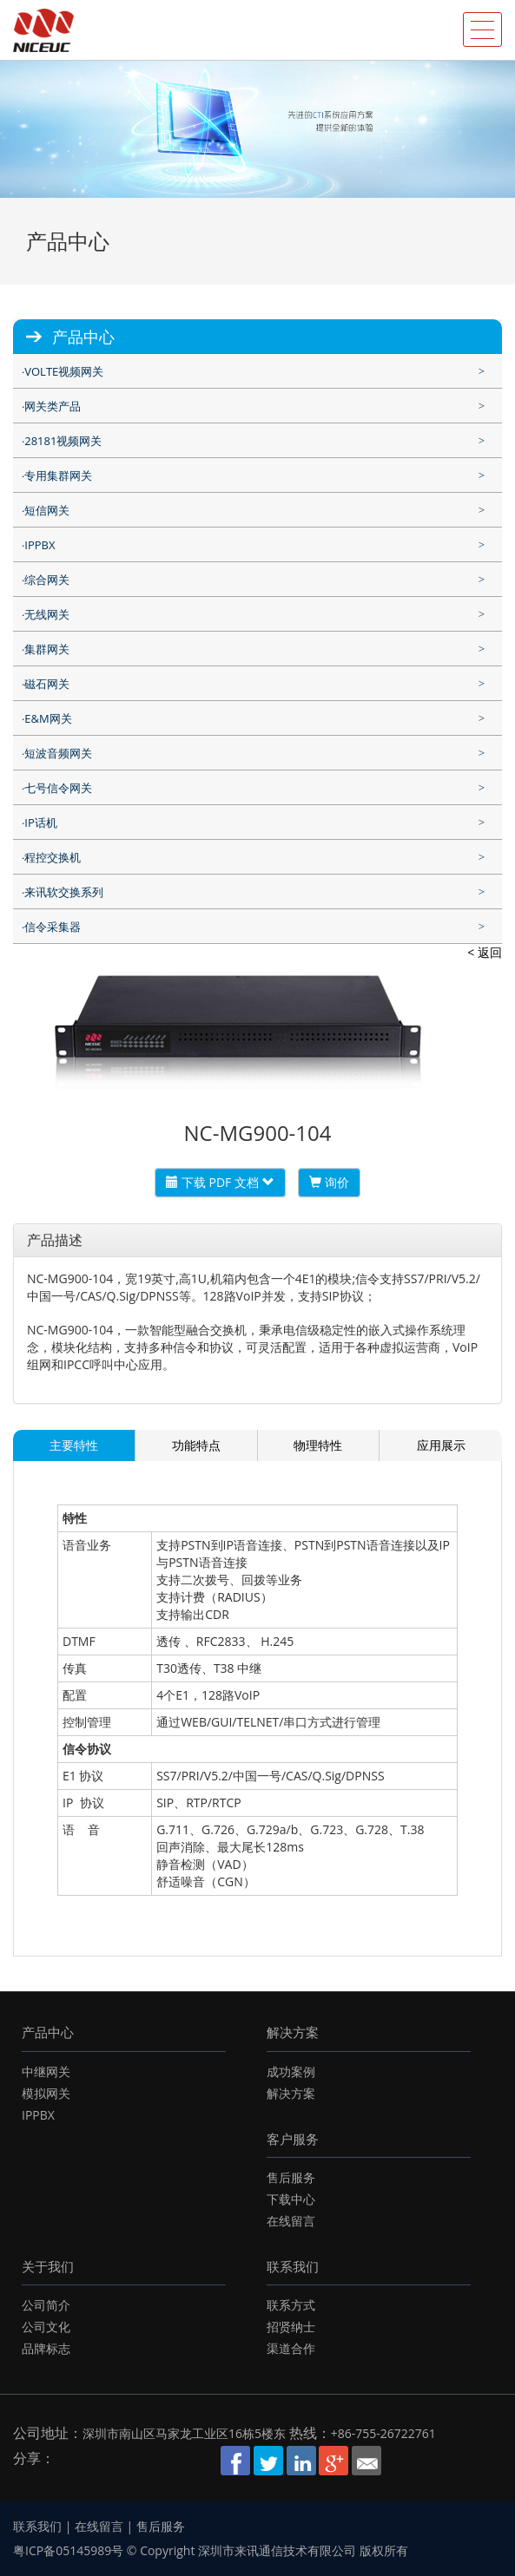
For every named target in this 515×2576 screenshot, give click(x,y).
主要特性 (74, 1445)
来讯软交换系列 (63, 892)
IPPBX (39, 545)
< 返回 (484, 952)
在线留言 (291, 2220)
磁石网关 (46, 684)
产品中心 (48, 2032)
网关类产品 (52, 406)
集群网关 (46, 649)
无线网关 (46, 614)
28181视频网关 (63, 441)
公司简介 (46, 2305)
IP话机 (40, 822)
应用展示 (441, 1445)
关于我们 (48, 2266)
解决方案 (293, 2032)
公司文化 (46, 2326)
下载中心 (291, 2199)
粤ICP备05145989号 (68, 2550)
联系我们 (293, 2266)
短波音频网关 (58, 753)
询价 (329, 1182)
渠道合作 (291, 2348)
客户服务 (293, 2138)
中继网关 (46, 2071)
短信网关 (46, 510)
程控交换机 (52, 857)
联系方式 (291, 2305)
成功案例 (291, 2071)
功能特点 (196, 1445)
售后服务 (291, 2177)
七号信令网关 (58, 788)
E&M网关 (47, 718)
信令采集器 (52, 926)
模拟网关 (46, 2093)
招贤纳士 (291, 2326)
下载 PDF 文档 (220, 1182)
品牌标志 (46, 2348)
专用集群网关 (58, 475)
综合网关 (46, 579)
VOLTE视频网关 (63, 371)
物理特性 (318, 1445)
